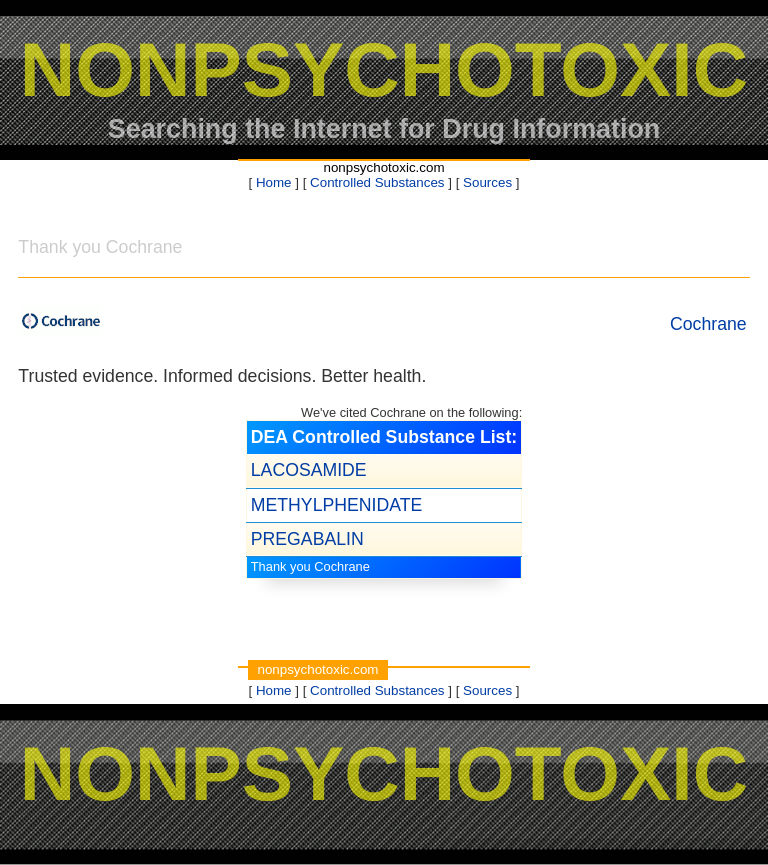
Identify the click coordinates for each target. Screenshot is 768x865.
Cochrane (708, 324)
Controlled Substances (377, 182)
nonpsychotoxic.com (383, 167)
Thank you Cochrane (310, 566)
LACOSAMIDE (309, 470)
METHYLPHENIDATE (337, 505)
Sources (487, 182)
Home (274, 182)
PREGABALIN (307, 539)
